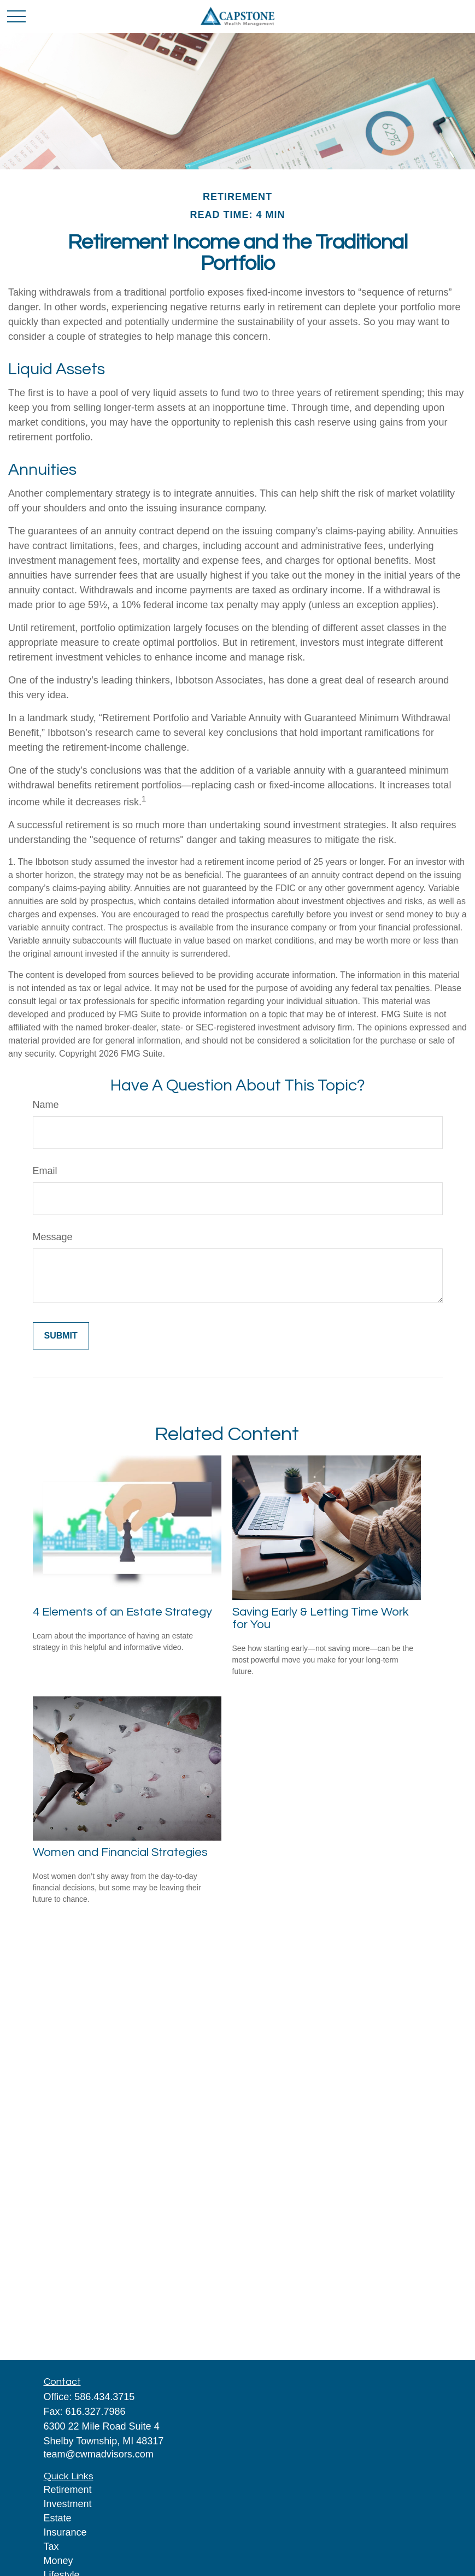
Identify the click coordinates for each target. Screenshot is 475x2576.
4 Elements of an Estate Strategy (122, 1612)
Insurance (65, 2532)
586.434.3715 (104, 2396)
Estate (58, 2518)
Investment (68, 2503)
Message (53, 1236)
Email (45, 1170)
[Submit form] (61, 1335)
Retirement (68, 2489)
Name (46, 1104)
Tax (51, 2546)
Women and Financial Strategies (120, 1852)
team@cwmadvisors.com (99, 2454)
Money (58, 2560)
